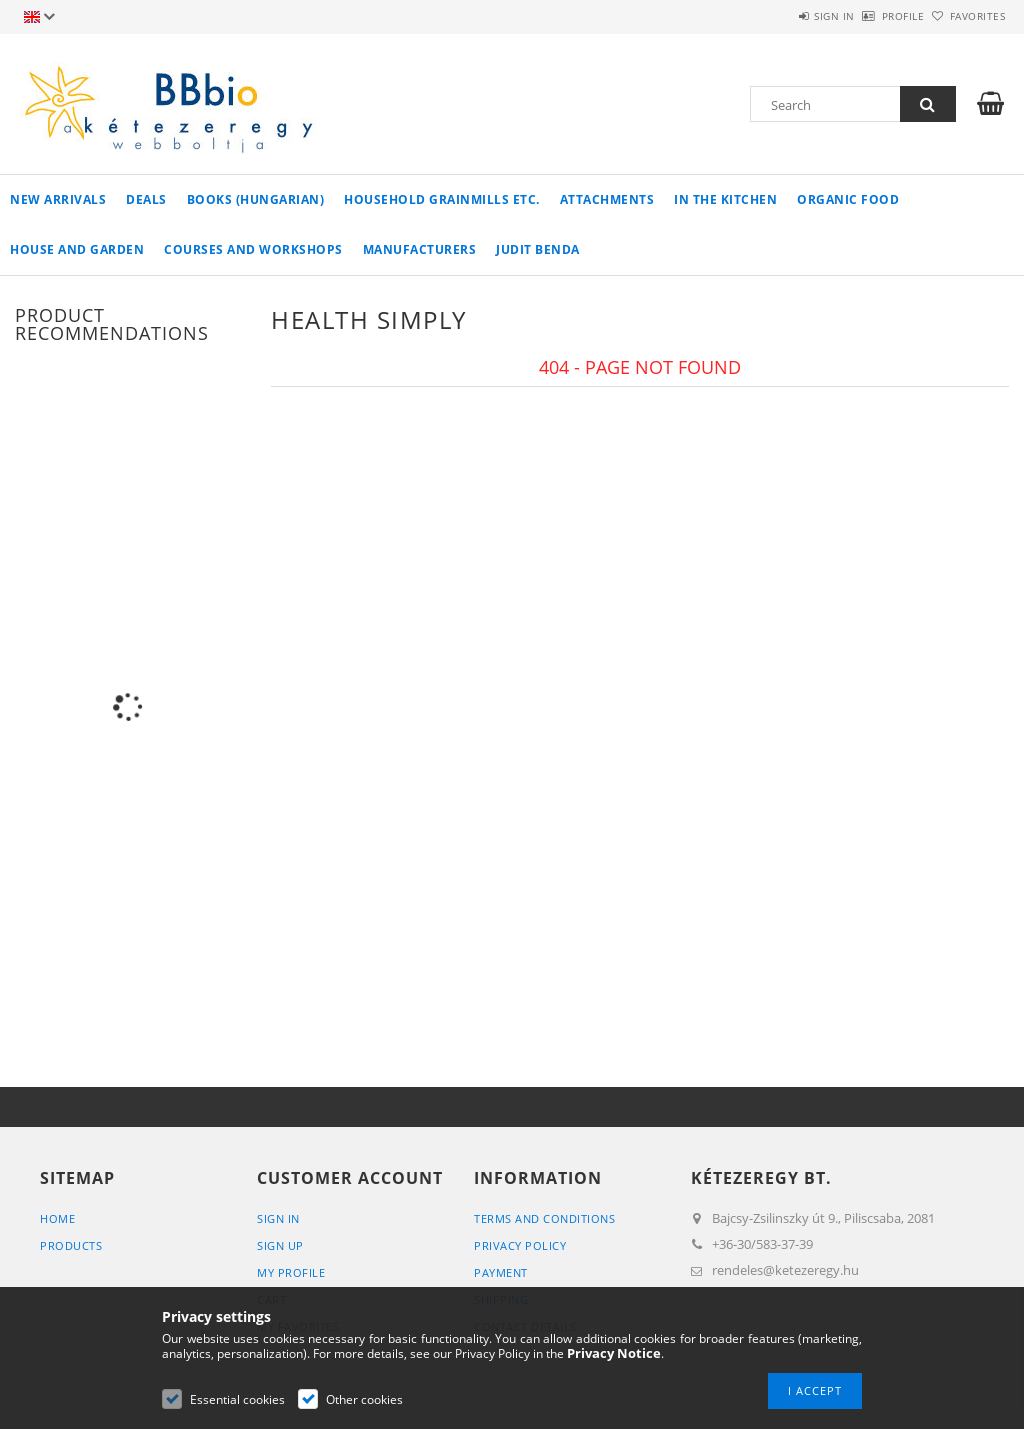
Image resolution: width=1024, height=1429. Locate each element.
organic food (848, 199)
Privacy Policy (520, 1245)
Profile (869, 16)
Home (57, 1218)
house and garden (77, 249)
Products (71, 1245)
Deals (146, 199)
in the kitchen (725, 199)
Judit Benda (538, 249)
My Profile (291, 1272)
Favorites (966, 16)
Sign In (278, 1218)
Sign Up (280, 1245)
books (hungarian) (256, 199)
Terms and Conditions (544, 1218)
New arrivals (58, 199)
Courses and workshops (253, 249)
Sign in (778, 16)
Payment (501, 1272)
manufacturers (420, 249)
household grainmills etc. (442, 199)
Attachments (607, 199)
